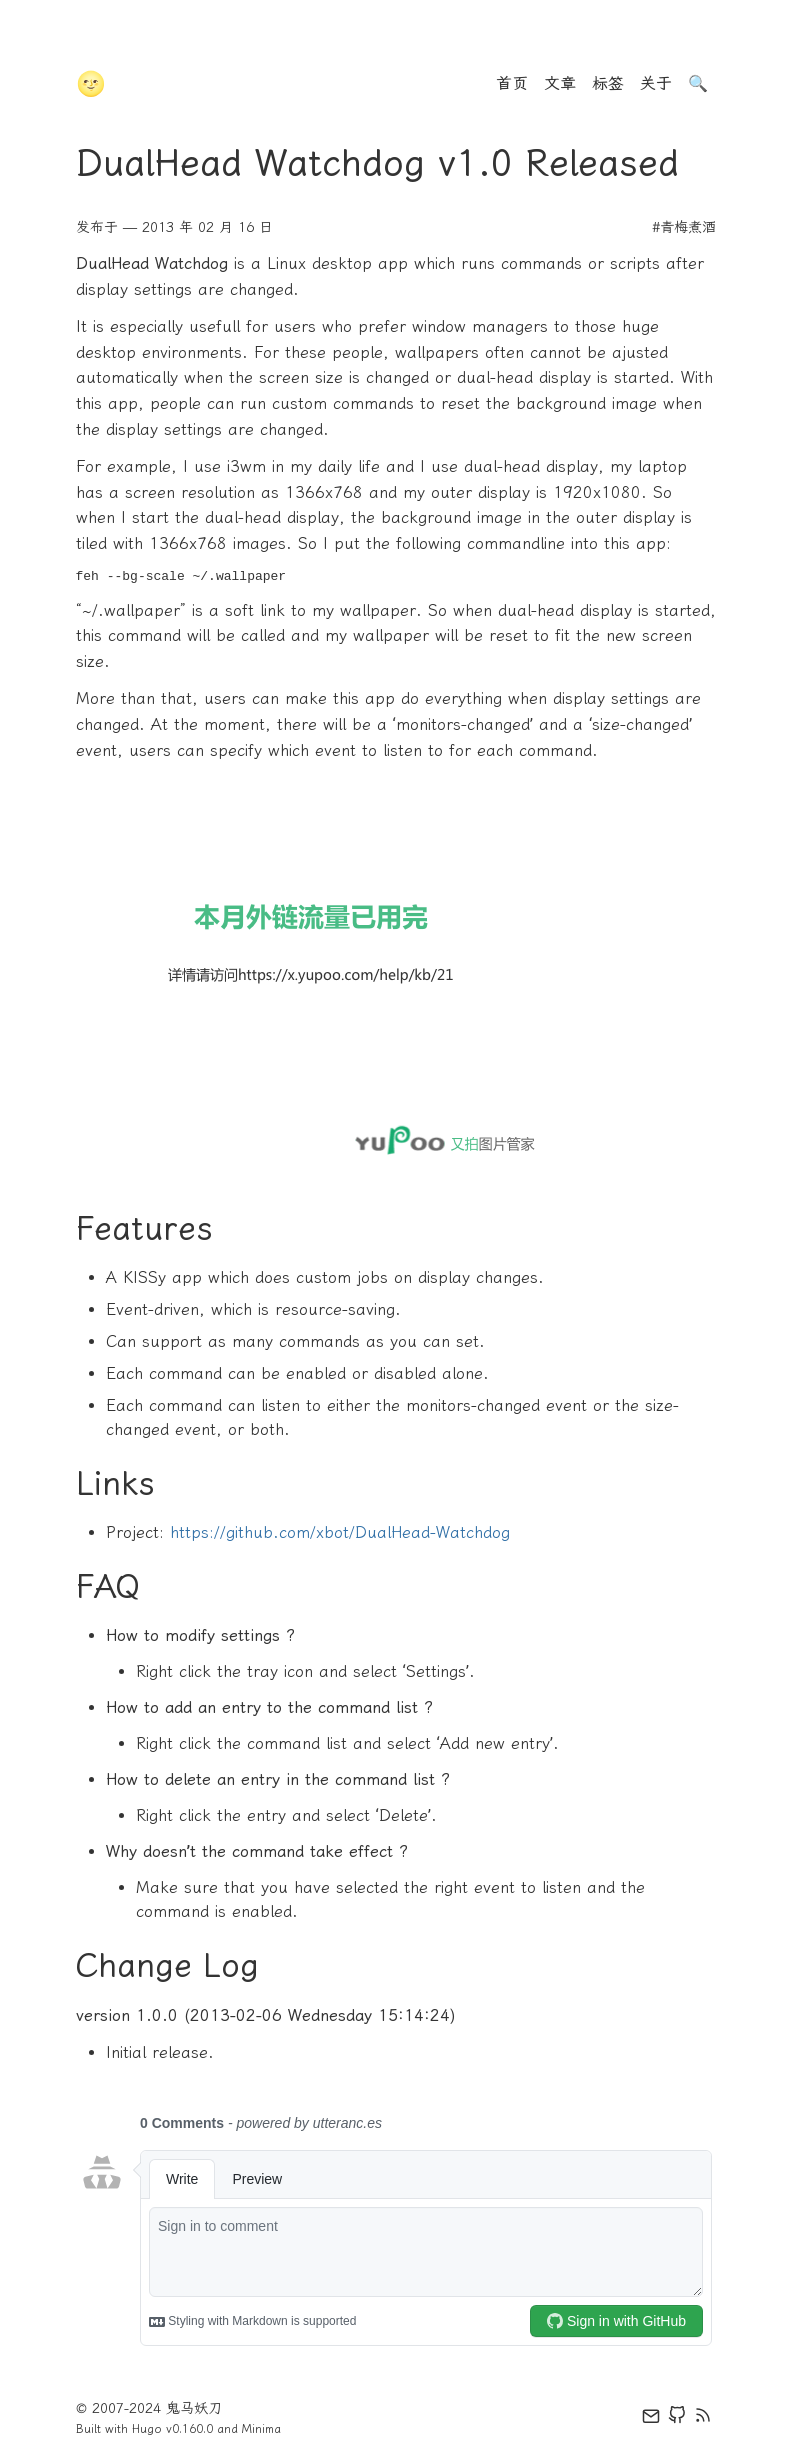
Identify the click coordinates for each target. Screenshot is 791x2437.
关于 (656, 83)
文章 (560, 83)
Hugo (147, 2429)
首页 (512, 83)
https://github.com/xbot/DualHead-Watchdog (340, 1532)
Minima (261, 2429)
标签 (608, 83)
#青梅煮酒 (684, 227)
